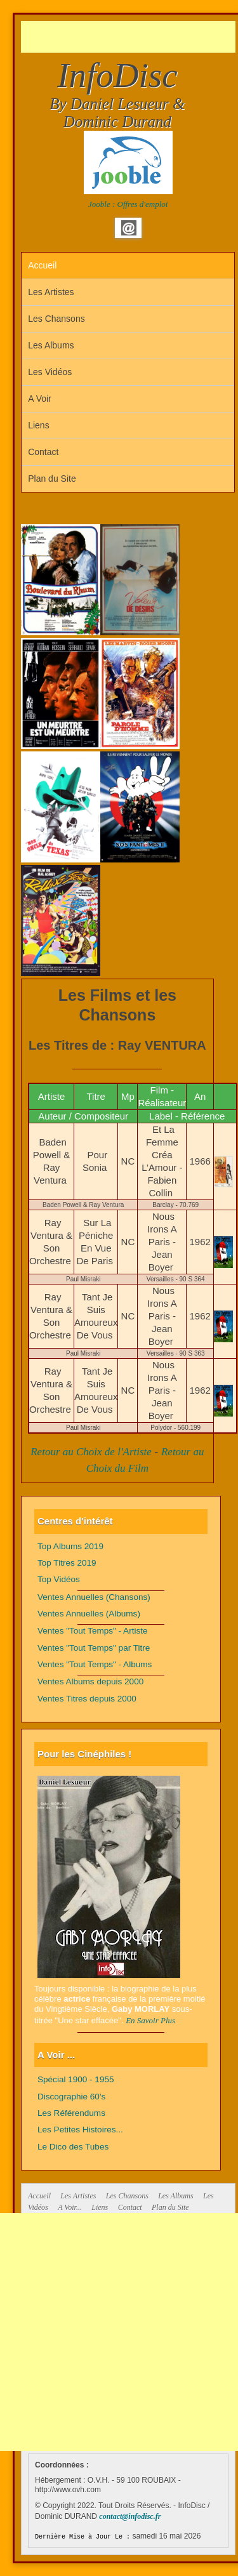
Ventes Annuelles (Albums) (88, 1613)
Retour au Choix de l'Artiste (91, 1452)
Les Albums (51, 345)
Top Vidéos (58, 1579)
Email (128, 227)
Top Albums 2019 (70, 1546)
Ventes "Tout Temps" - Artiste (92, 1630)
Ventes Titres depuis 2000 (86, 1698)
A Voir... (70, 2207)
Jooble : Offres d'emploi (128, 204)
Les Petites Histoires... (80, 2129)
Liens (38, 425)
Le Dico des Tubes (73, 2146)
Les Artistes (51, 292)
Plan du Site (52, 478)
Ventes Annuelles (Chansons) (93, 1597)
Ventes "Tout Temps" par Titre (93, 1648)
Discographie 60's (71, 2096)
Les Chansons (56, 319)
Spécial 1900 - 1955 (75, 2079)
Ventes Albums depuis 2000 (90, 1681)
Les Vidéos (50, 372)
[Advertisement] (129, 37)
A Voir (39, 398)
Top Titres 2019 (66, 1563)
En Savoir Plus (150, 2020)
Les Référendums (71, 2113)
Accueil (42, 265)
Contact (43, 452)
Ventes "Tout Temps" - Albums (94, 1664)
